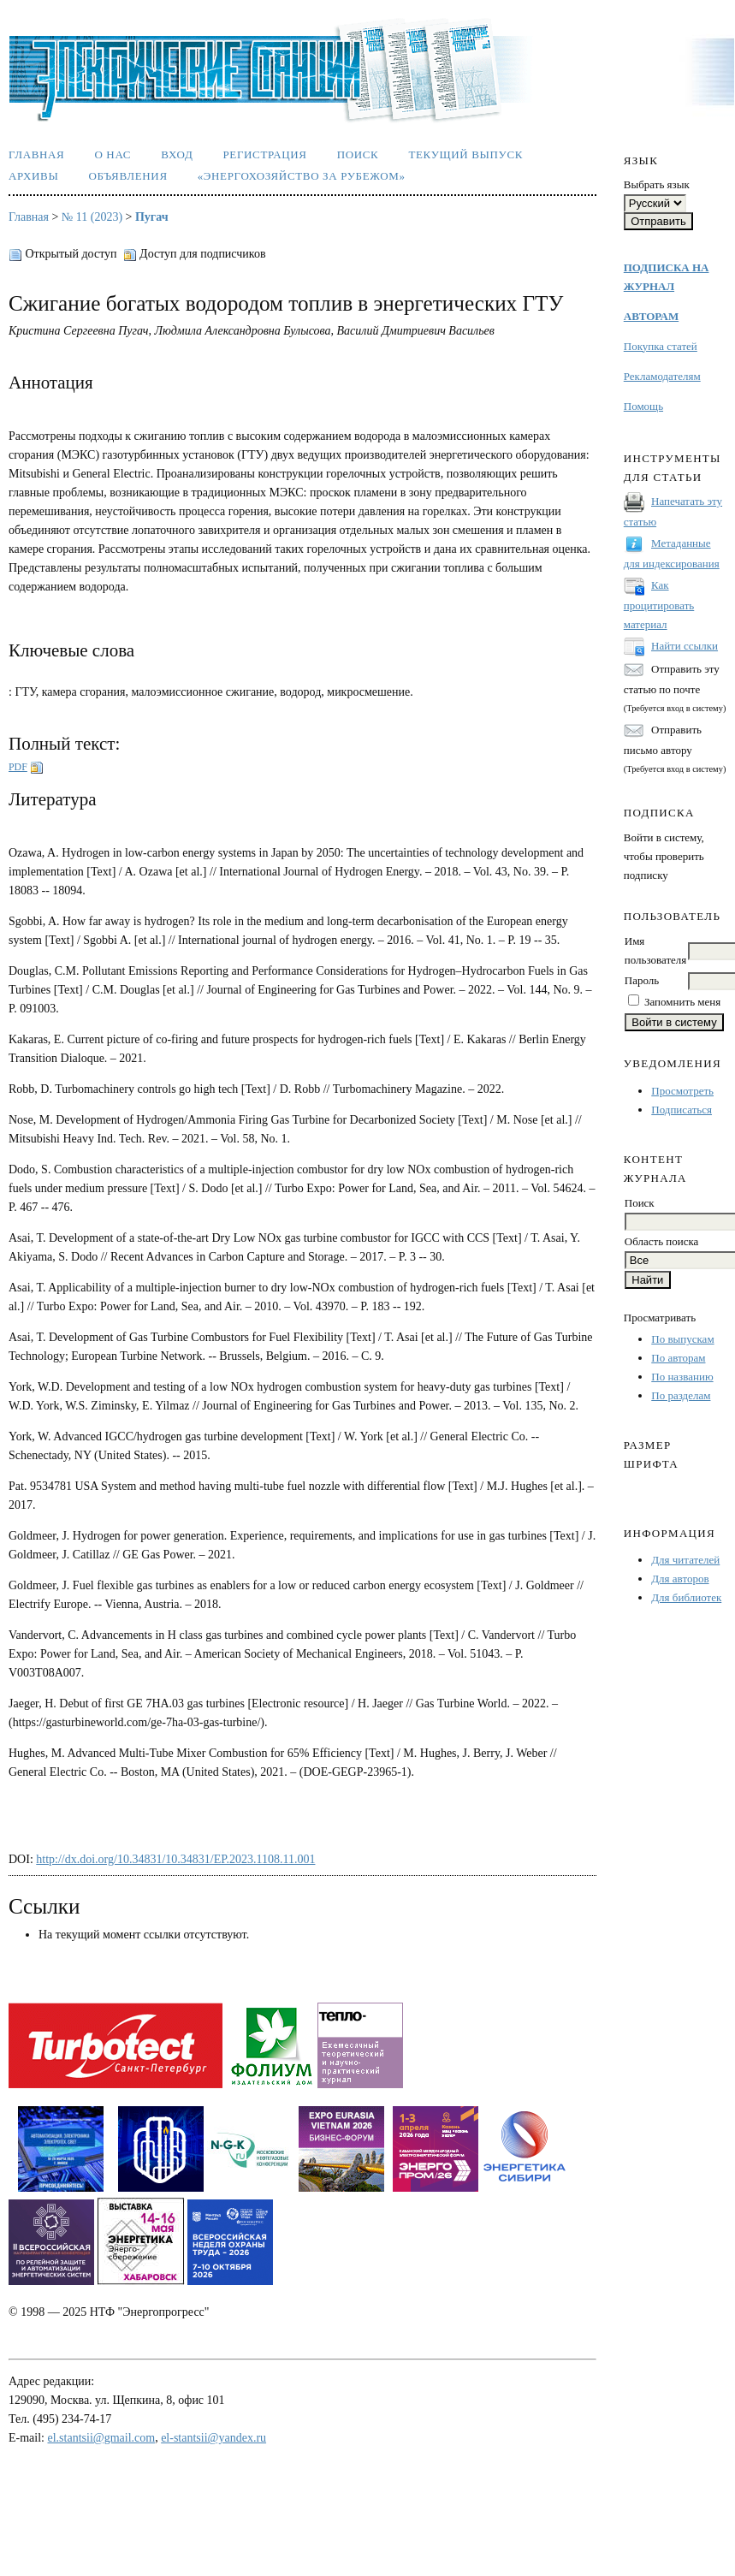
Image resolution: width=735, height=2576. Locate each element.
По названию (682, 1376)
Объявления (127, 175)
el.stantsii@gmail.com (102, 2437)
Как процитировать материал (659, 605)
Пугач (152, 217)
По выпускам (682, 1339)
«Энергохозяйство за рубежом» (302, 175)
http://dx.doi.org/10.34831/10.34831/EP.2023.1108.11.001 (175, 1859)
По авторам (678, 1357)
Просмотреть (682, 1090)
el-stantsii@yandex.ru (213, 2437)
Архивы (33, 175)
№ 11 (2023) (92, 217)
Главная (36, 154)
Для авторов (679, 1578)
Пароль (642, 980)
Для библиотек (686, 1597)
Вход (177, 154)
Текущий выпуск (465, 154)
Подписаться (681, 1109)
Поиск (358, 154)
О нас (112, 154)
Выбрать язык (657, 184)
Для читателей (685, 1559)
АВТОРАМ (651, 316)
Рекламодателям (662, 376)
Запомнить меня (682, 1001)
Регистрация (264, 154)
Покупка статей (660, 346)
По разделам (680, 1395)
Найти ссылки (684, 645)
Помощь (643, 406)
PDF (18, 767)
